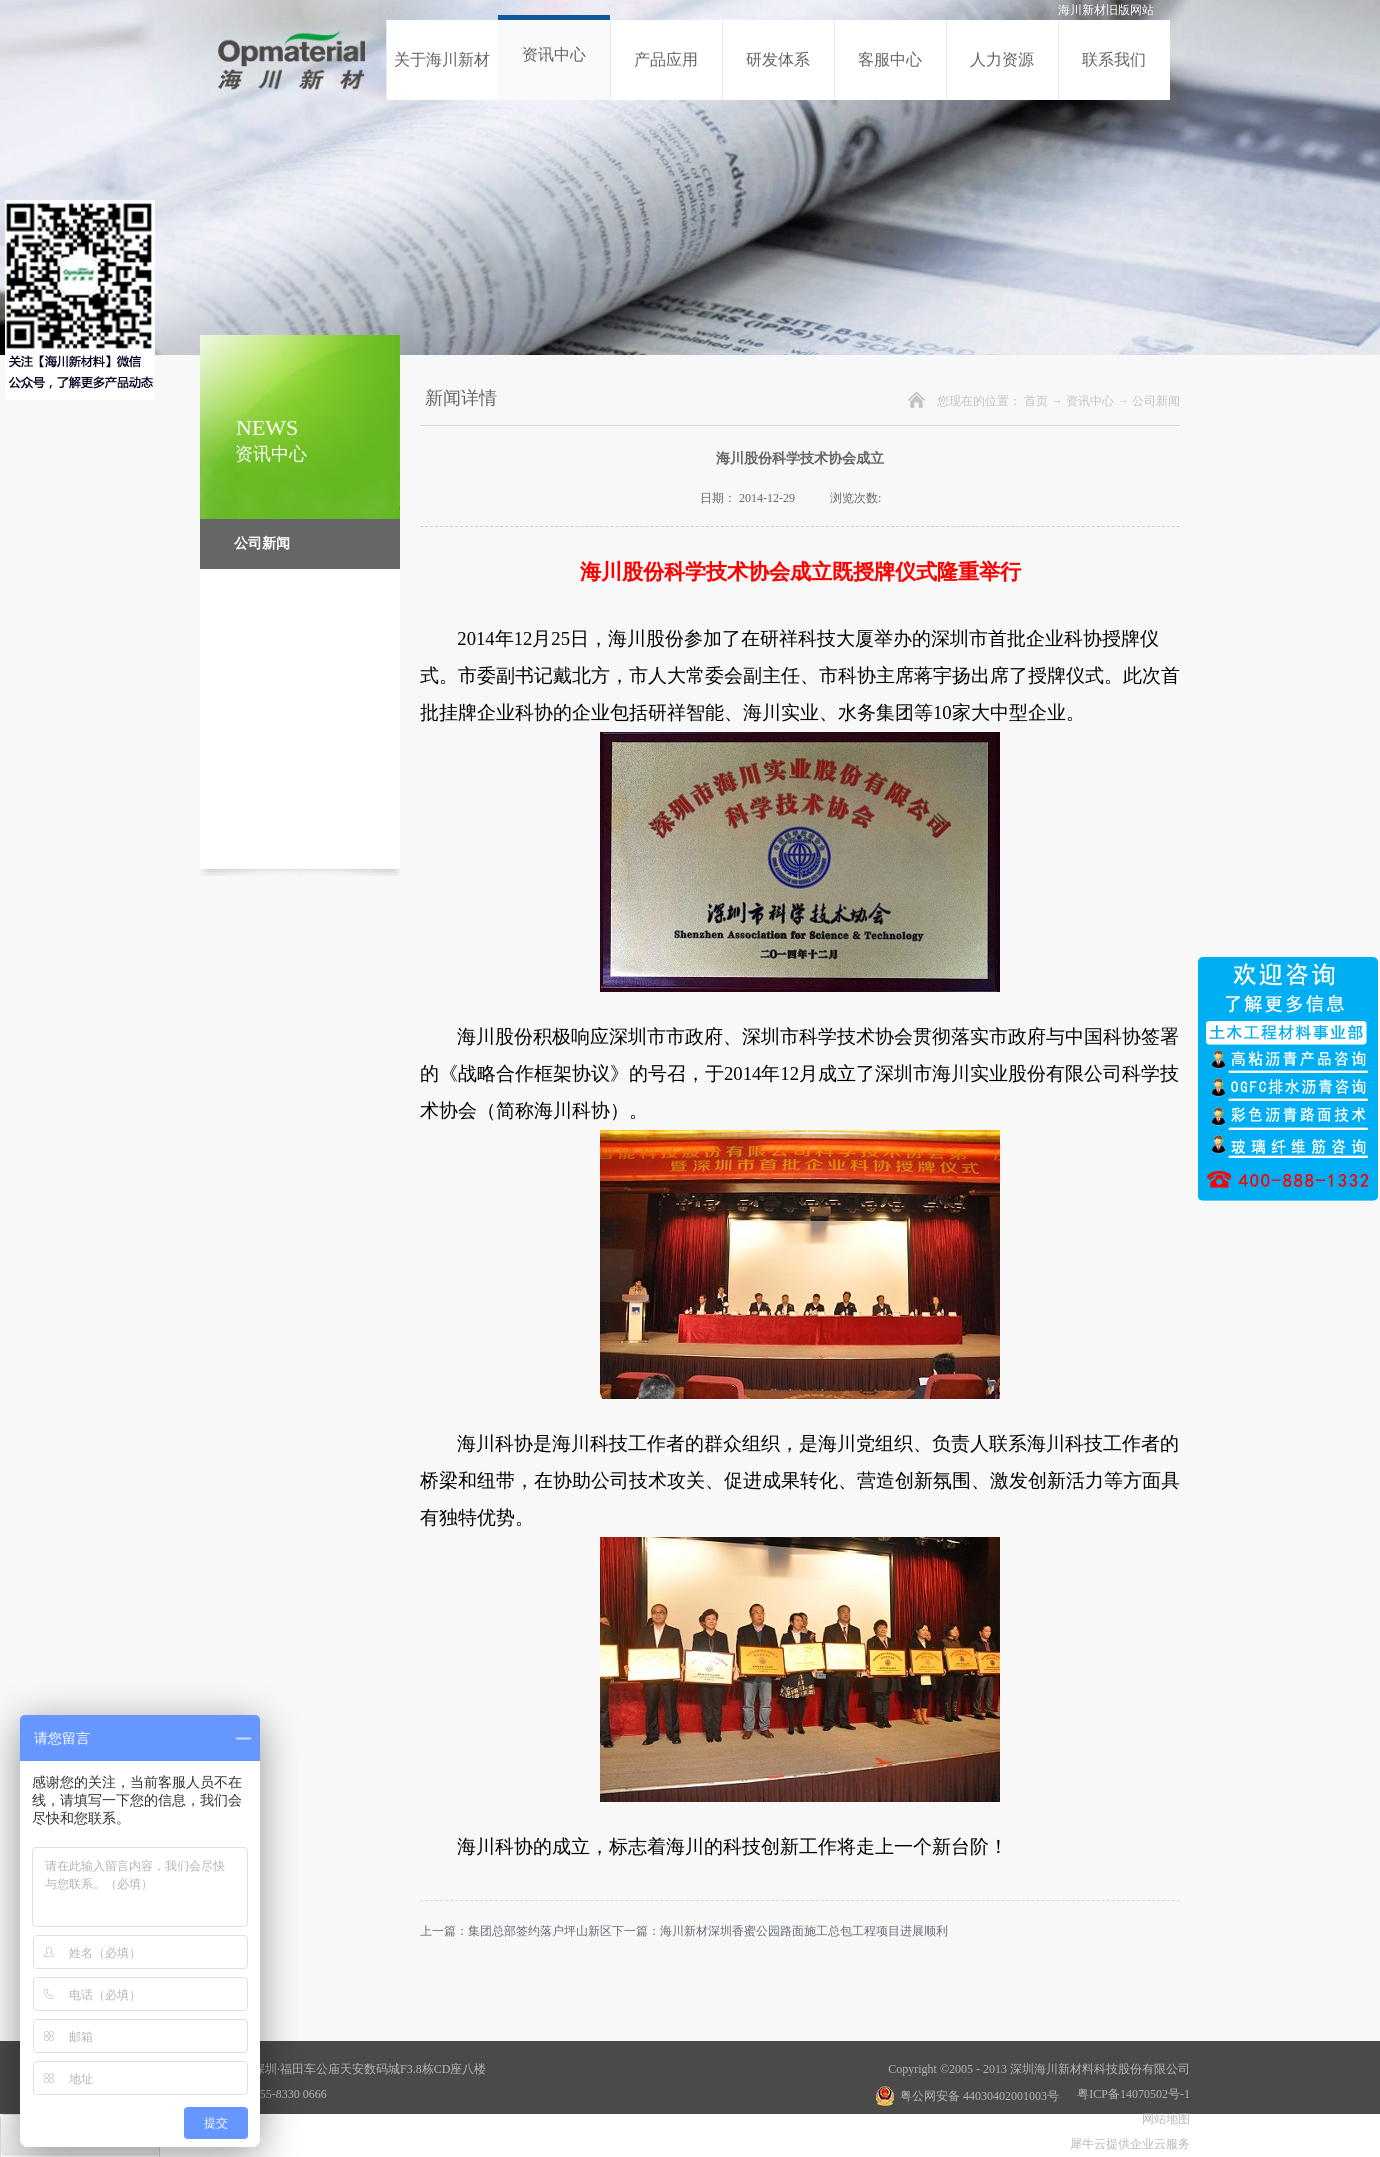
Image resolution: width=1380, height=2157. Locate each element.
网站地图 (1163, 2119)
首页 (1036, 401)
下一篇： (780, 1931)
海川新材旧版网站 (1106, 10)
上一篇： (516, 1931)
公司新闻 (1156, 401)
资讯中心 (1090, 401)
